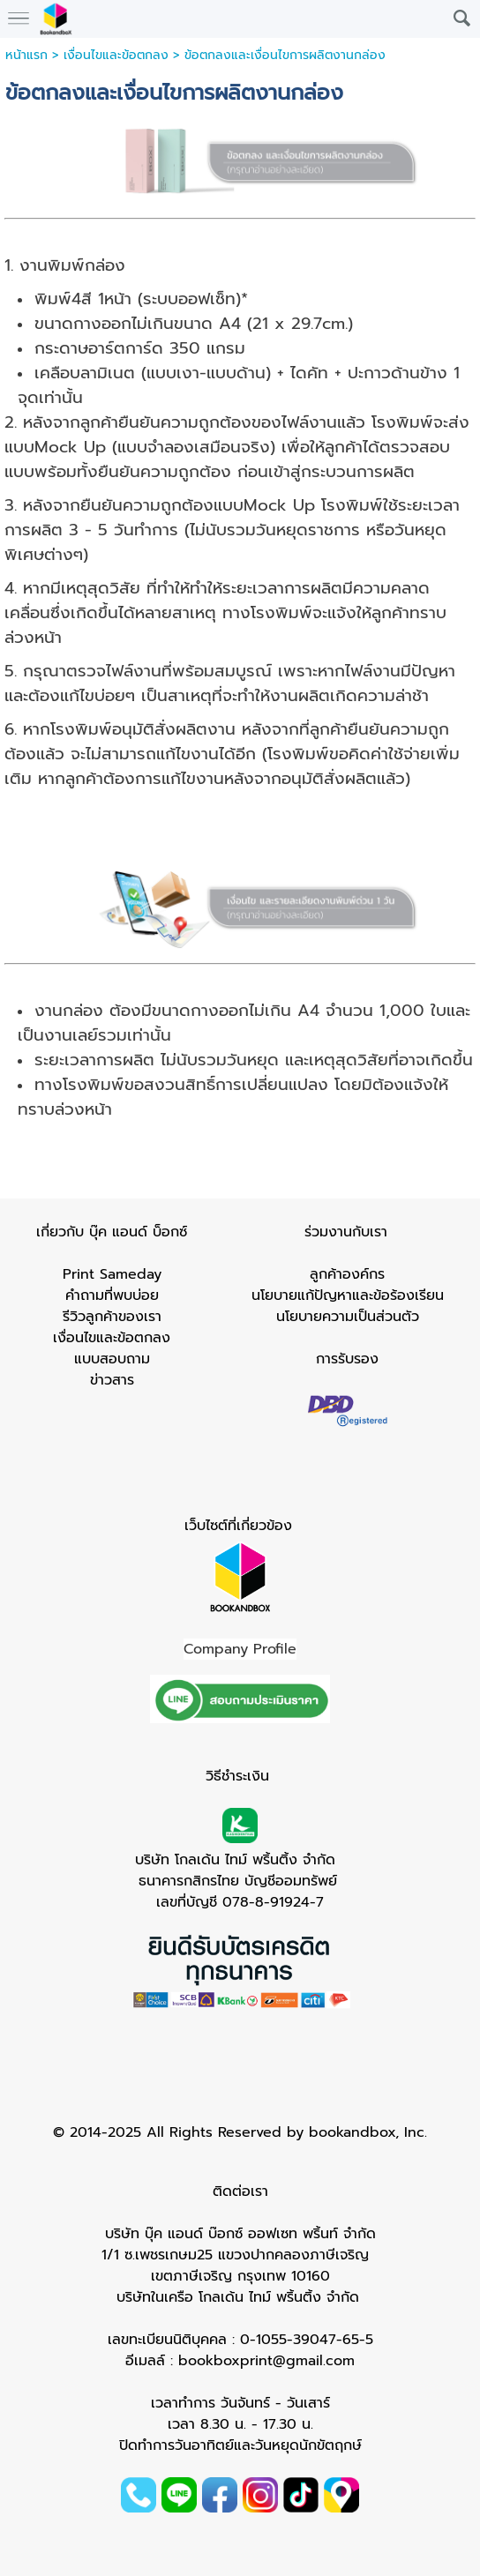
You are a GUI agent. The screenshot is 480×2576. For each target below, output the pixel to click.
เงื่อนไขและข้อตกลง (116, 55)
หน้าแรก (26, 55)
